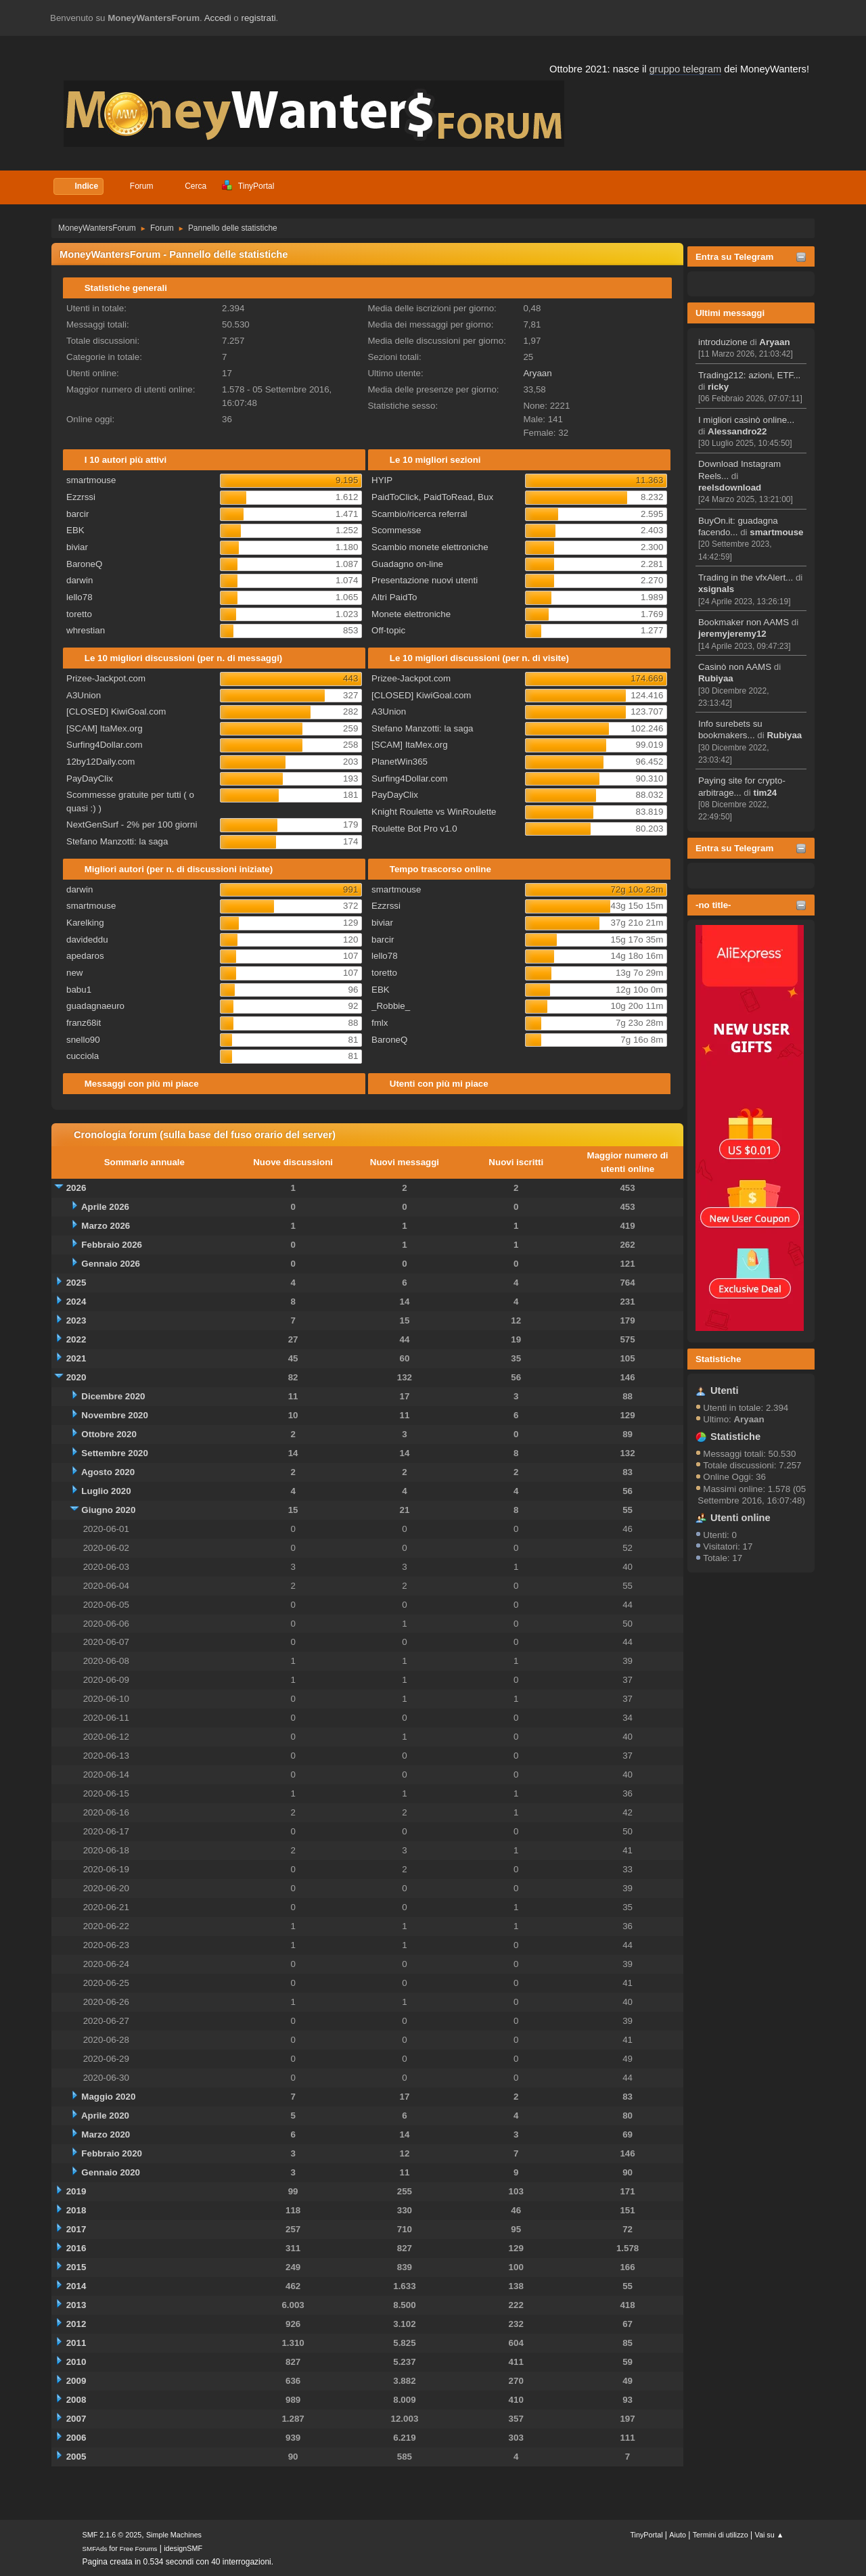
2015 (76, 2267)
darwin (79, 580)
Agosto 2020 (108, 1472)
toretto (79, 614)
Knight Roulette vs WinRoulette (433, 812)
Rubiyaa (715, 678)
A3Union (83, 695)
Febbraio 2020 (111, 2153)
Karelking (85, 923)
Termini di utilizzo (720, 2535)
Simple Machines (174, 2535)
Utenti (724, 1390)
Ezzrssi (80, 497)
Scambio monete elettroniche (429, 547)
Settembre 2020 (114, 1453)
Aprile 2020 (105, 2115)
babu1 (78, 990)
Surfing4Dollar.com (104, 745)
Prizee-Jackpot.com (105, 678)
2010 (76, 2362)
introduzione (723, 342)
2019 (76, 2191)
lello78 (79, 597)
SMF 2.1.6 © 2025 (112, 2535)
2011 (76, 2343)
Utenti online (740, 1517)
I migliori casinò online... (746, 420)
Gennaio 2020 (110, 2172)
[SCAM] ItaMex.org (104, 728)
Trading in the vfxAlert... (745, 577)
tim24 (765, 793)
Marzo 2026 (105, 1226)
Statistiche (718, 1359)
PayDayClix (89, 778)
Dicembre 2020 (113, 1396)
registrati (259, 18)
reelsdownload (729, 487)
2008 (76, 2400)
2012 (76, 2324)
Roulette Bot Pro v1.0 (414, 828)
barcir (77, 514)
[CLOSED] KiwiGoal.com (116, 711)
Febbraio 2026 (111, 1245)
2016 (76, 2248)
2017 (76, 2229)
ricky (718, 387)
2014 (76, 2286)
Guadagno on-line (407, 564)
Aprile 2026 (105, 1207)
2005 (76, 2456)
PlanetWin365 (399, 761)
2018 (76, 2210)
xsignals (716, 589)
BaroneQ (84, 564)
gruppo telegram (685, 69)
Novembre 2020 (114, 1415)
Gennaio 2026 (110, 1264)
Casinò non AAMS (734, 667)
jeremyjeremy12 (732, 634)
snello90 (83, 1040)
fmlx (379, 1023)
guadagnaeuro (95, 1006)
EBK (75, 530)
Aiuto (677, 2535)
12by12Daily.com (100, 761)
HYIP (381, 480)
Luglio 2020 (106, 1491)
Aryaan (774, 342)
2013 (76, 2305)
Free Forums (139, 2548)
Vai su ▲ (769, 2535)
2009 (76, 2381)
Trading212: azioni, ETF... (749, 375)
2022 (76, 1339)
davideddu (87, 939)
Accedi (217, 18)
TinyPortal (646, 2535)
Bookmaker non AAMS (743, 622)
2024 (76, 1301)
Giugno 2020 (108, 1510)
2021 (76, 1358)
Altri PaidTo (394, 597)
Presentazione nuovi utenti (424, 580)
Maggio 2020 (108, 2097)
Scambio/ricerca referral (419, 514)
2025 (76, 1283)
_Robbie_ (390, 1006)
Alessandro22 (737, 431)
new (74, 973)
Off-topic (388, 630)
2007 (76, 2419)
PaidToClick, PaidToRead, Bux (432, 497)
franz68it (83, 1023)
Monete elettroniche (411, 614)
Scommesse (396, 530)
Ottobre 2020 (108, 1434)
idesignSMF (183, 2548)
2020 (76, 1377)
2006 (76, 2438)
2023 (76, 1320)
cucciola (82, 1056)
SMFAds (95, 2548)
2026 (76, 1188)
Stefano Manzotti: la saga (117, 841)
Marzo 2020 (105, 2134)
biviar (77, 547)
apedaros (85, 956)
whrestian (85, 630)
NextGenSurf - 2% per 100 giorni (131, 824)
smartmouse (776, 532)
